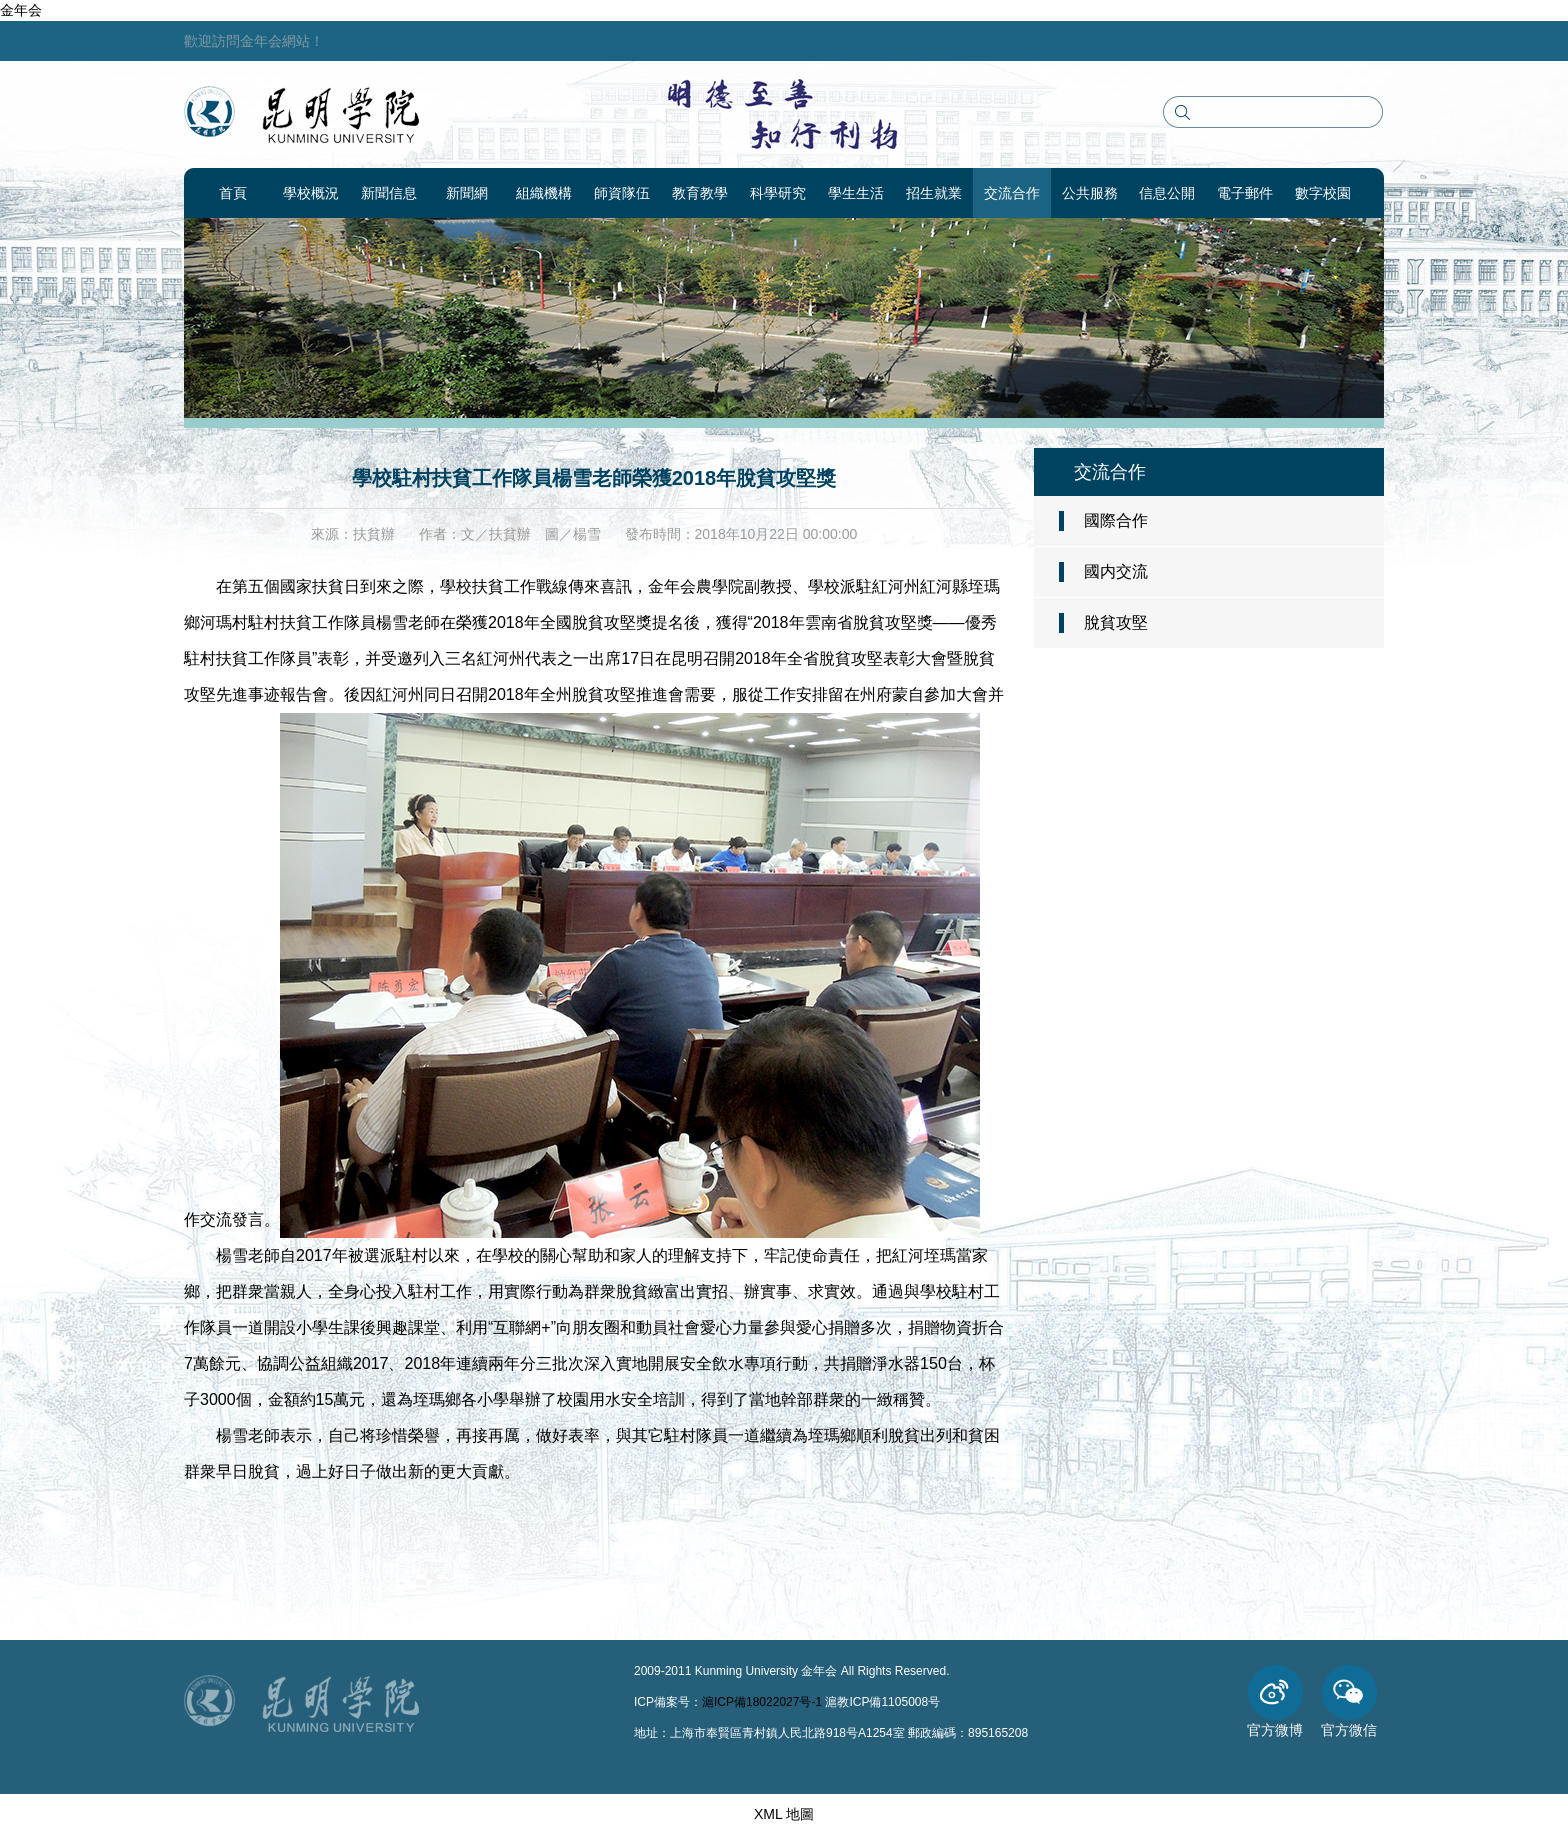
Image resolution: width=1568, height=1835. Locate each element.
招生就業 (934, 193)
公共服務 (1090, 193)
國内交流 (1116, 571)
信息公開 (1167, 193)
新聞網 (467, 193)
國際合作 (1116, 520)
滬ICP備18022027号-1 (762, 1702)
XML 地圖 (784, 1814)
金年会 (21, 10)
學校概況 (311, 193)
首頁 (233, 193)
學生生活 (856, 193)
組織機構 (544, 193)
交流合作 (1012, 193)
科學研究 (778, 193)
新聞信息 (389, 193)
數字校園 (1323, 193)
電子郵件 (1245, 193)
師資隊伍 (622, 193)
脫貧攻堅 (1116, 622)
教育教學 (700, 193)
